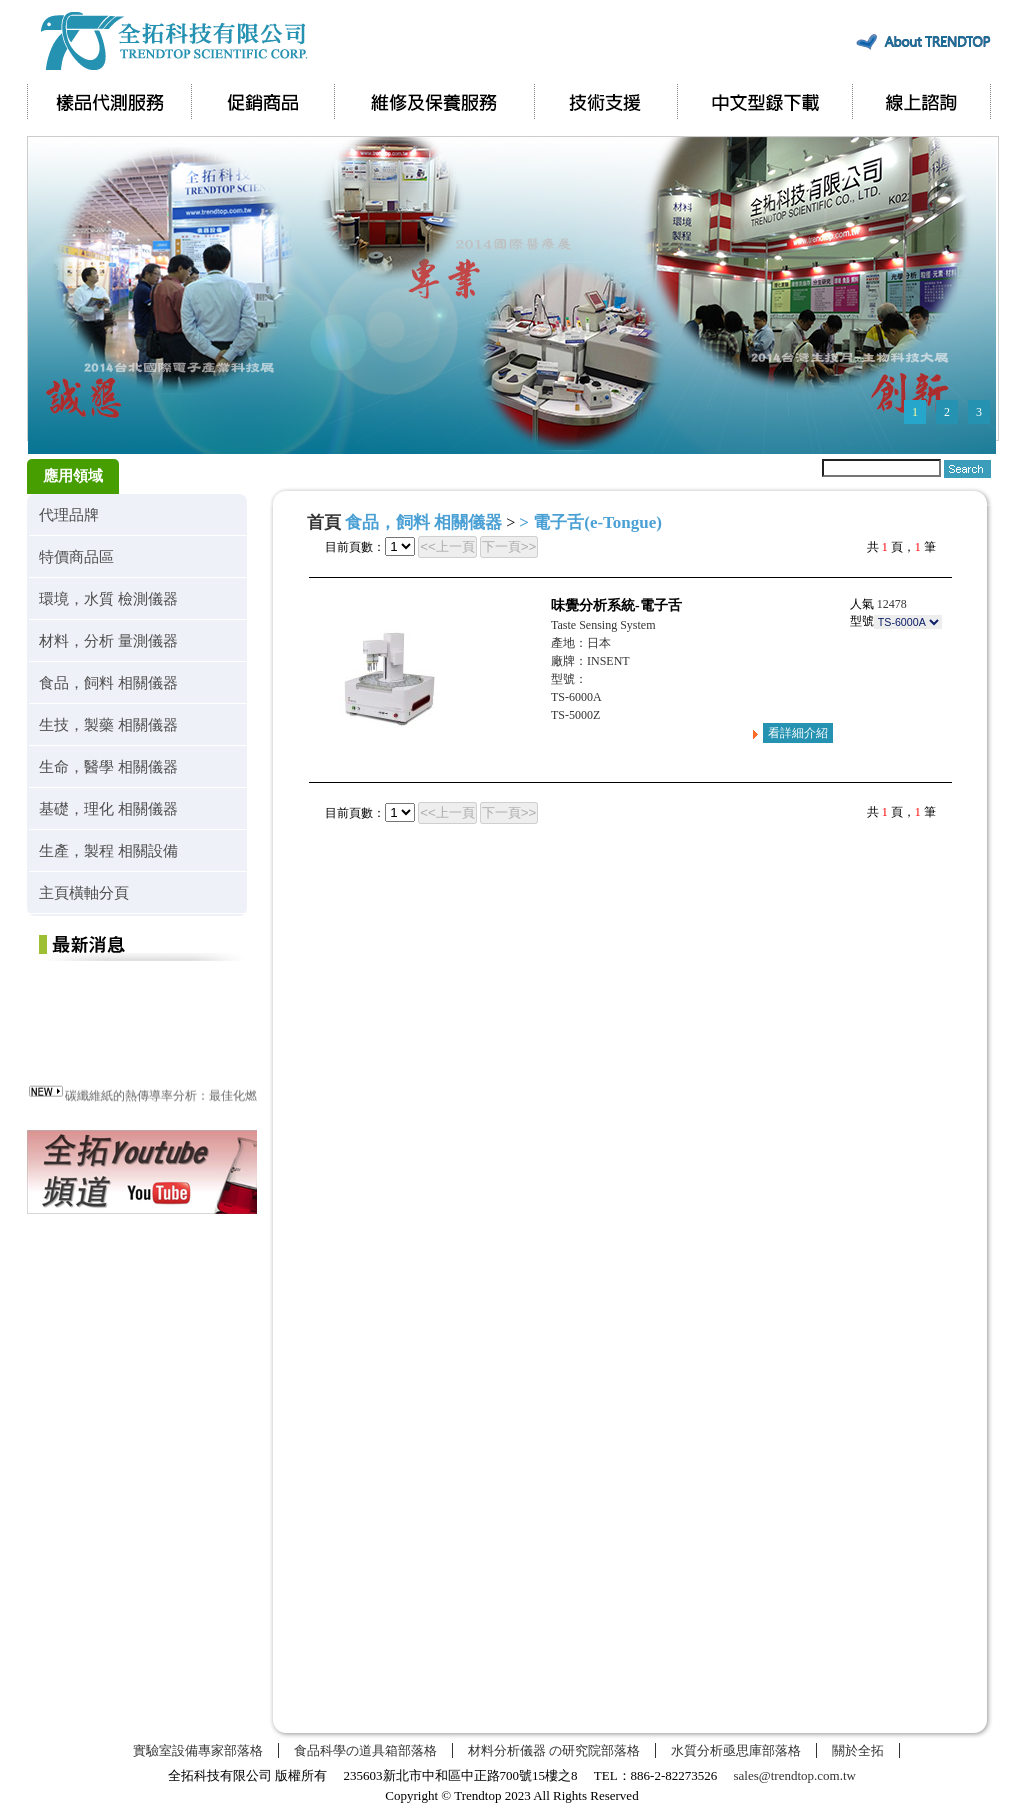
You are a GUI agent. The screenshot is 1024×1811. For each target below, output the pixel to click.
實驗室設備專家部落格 (198, 1750)
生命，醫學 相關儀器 (108, 766)
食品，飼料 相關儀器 (108, 682)
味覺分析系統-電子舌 (616, 605)
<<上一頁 (447, 546)
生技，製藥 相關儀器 (108, 724)
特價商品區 (76, 556)
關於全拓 (858, 1750)
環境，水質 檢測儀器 (108, 598)
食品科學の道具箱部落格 (365, 1750)
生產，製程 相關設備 (108, 850)
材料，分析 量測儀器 (108, 640)
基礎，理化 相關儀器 (108, 808)
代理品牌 (69, 514)
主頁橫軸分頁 (84, 892)
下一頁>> (509, 546)
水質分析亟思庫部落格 (736, 1750)
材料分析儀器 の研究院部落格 (554, 1750)
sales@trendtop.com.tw (795, 1775)
